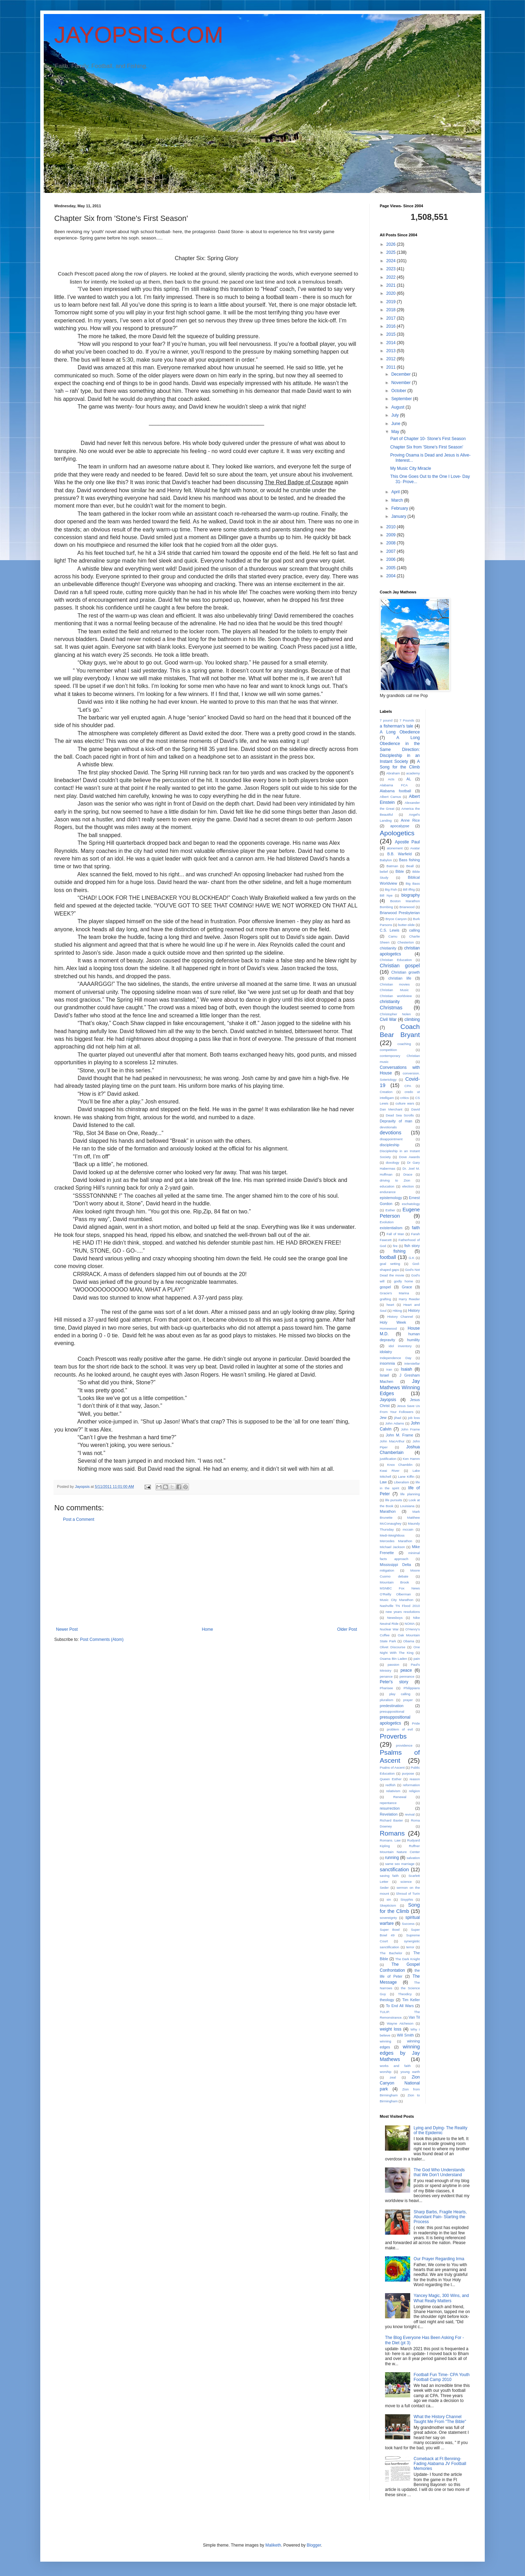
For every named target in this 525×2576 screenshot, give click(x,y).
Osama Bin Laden (393, 1659)
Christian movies (395, 984)
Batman (392, 866)
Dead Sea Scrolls (400, 1115)
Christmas (391, 1007)
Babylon (386, 860)
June (396, 423)
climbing (412, 1019)
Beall (410, 866)
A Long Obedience (400, 732)
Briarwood (406, 907)
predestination (392, 1706)
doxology (392, 1162)
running (392, 1857)
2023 (391, 268)
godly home (403, 1281)
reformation (411, 1785)
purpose (408, 1773)
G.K (411, 1258)
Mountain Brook (394, 1582)
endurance (388, 1192)
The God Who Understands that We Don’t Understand (439, 2172)
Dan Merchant (391, 1109)
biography (410, 895)
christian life (399, 978)
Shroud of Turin (408, 1893)
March (397, 500)
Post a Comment (78, 1519)
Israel (384, 1375)
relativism (393, 1791)
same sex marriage (399, 1864)
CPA (408, 1086)
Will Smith (405, 2035)
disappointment (391, 1139)
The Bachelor (391, 1953)
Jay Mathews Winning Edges (400, 1387)
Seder (384, 1887)
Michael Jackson (392, 1547)
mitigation (387, 1570)
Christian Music (394, 990)
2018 (391, 309)
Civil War (388, 1019)
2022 (391, 277)
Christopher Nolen (395, 1014)
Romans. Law (390, 1840)
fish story (412, 1246)
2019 (391, 301)
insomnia (387, 1363)
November (401, 382)
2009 (391, 534)
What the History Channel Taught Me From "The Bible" (440, 2419)
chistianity (388, 948)
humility (413, 1340)
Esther (390, 1210)
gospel (385, 1287)
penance (386, 1676)
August (398, 407)
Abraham (393, 773)
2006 (391, 559)
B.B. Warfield (399, 854)
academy (413, 773)
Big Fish (391, 889)
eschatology (411, 1204)
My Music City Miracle (410, 468)
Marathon (388, 1511)
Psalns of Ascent (392, 1767)
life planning (410, 1494)
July (395, 415)
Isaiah (406, 1369)
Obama (408, 1641)
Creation (386, 1092)
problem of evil (400, 1729)
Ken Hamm (411, 1459)
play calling (399, 1694)
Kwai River (389, 1471)
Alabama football (395, 791)
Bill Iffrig (409, 889)
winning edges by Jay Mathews (400, 2053)
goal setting (390, 1264)
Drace (407, 1174)
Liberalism (401, 1482)
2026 (391, 244)
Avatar (415, 848)
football (388, 1257)
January (399, 516)
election (408, 1186)
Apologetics (397, 833)
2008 (391, 543)
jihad (397, 1418)
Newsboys (394, 1618)
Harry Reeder (409, 1299)
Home (207, 1629)
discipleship (389, 1145)
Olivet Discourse (392, 1647)
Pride (416, 1723)
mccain (407, 1529)
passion (393, 1664)
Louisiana (407, 1506)
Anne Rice (410, 820)
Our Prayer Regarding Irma (439, 2258)
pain (416, 1659)
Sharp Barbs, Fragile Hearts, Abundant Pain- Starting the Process (440, 2217)
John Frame (410, 1429)
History (414, 1310)
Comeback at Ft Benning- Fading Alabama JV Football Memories (440, 2463)
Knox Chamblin (399, 1465)
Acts (391, 779)
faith (416, 1227)
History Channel (400, 1316)
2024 (391, 260)
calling (414, 930)
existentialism (391, 1228)
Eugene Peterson (400, 1213)
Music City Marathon (396, 1600)
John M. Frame (399, 1435)
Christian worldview (396, 996)
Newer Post (67, 1629)
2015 (391, 334)
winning (385, 2041)
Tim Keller (411, 2000)
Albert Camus (390, 797)
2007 (391, 551)
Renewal (399, 1797)
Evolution (386, 1222)
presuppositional (392, 1711)
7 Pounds (406, 720)
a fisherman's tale (396, 726)
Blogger (314, 2545)
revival (410, 1814)
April (396, 491)
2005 (391, 567)
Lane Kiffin (406, 1476)
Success (408, 1924)
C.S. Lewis (389, 930)
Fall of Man (395, 1234)
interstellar (412, 1363)
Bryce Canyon (396, 919)
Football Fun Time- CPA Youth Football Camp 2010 (442, 2377)
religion (414, 1791)
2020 (391, 293)
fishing (399, 1251)
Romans (392, 1833)
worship (385, 2072)
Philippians (412, 1688)
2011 (391, 367)
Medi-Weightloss (392, 1535)
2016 (391, 326)
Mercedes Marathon (396, 1541)
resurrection (390, 1808)
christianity (390, 1001)
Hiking (397, 1311)
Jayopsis (388, 1399)
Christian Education (396, 960)
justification (388, 1459)
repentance (388, 1803)
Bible (400, 871)
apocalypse (400, 826)
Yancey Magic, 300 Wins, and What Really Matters (441, 2298)
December (401, 374)
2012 (391, 358)
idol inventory (400, 1346)
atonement (394, 848)
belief (384, 871)
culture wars (405, 1103)
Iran (389, 1369)
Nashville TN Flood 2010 (400, 1606)
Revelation (389, 1814)
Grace (407, 1287)
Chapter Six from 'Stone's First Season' (426, 447)
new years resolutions (403, 1612)
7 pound (386, 720)
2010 (391, 526)
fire (395, 1246)
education (387, 1186)
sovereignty (388, 1918)
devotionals (388, 1127)
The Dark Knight (407, 1959)
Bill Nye (386, 895)
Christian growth (405, 972)
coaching (404, 1044)
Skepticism (388, 1905)
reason (415, 1779)
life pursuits (393, 1500)
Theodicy (405, 1994)
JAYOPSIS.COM (138, 35)
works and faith (395, 2066)
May (395, 431)
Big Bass (413, 883)
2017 (391, 318)
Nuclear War (389, 1629)
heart (390, 1305)
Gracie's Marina (394, 1293)
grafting (385, 1299)
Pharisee (386, 1688)
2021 (391, 285)
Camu (393, 936)
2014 (391, 342)
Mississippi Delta (395, 1564)
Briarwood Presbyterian (400, 913)
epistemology (391, 1198)
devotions (390, 1132)
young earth (410, 2072)
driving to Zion (395, 1180)
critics (404, 1098)
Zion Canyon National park (400, 2083)
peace (406, 1670)
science (406, 1882)
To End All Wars (400, 2006)
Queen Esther (390, 1779)
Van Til (414, 2017)
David (415, 1109)
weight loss (390, 2029)
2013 (391, 350)
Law (383, 1482)
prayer (408, 1700)
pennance (407, 1676)
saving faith (389, 1876)
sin (389, 1899)
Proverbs (393, 1736)
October (399, 390)
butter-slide (406, 925)
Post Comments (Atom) (102, 1639)
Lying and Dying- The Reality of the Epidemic (440, 2130)
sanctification (394, 1869)
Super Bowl (390, 1929)
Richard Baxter (391, 1820)
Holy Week (393, 1322)
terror (410, 1947)
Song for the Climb (400, 1908)
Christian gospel (400, 965)
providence (404, 1745)
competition (388, 1050)
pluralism (386, 1700)
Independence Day (395, 1358)
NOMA (410, 1623)
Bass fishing (409, 860)
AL (408, 779)
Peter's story (394, 1681)
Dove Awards (409, 1157)
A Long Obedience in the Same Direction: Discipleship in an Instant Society (400, 749)
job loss (414, 1418)
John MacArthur (392, 1441)
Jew (383, 1417)
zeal (393, 2077)
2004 (391, 575)
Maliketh (273, 2545)
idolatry (386, 1352)
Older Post (347, 1629)
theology (387, 2000)
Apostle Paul (407, 842)
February (400, 508)
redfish (390, 1785)
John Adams (394, 1423)
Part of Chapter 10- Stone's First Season (428, 438)
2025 (391, 252)
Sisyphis (406, 1899)
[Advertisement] (206, 1574)
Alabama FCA (394, 785)
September (402, 398)
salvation (413, 1858)
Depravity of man (396, 1121)
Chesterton (405, 942)
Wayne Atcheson (400, 2023)
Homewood (388, 1328)
